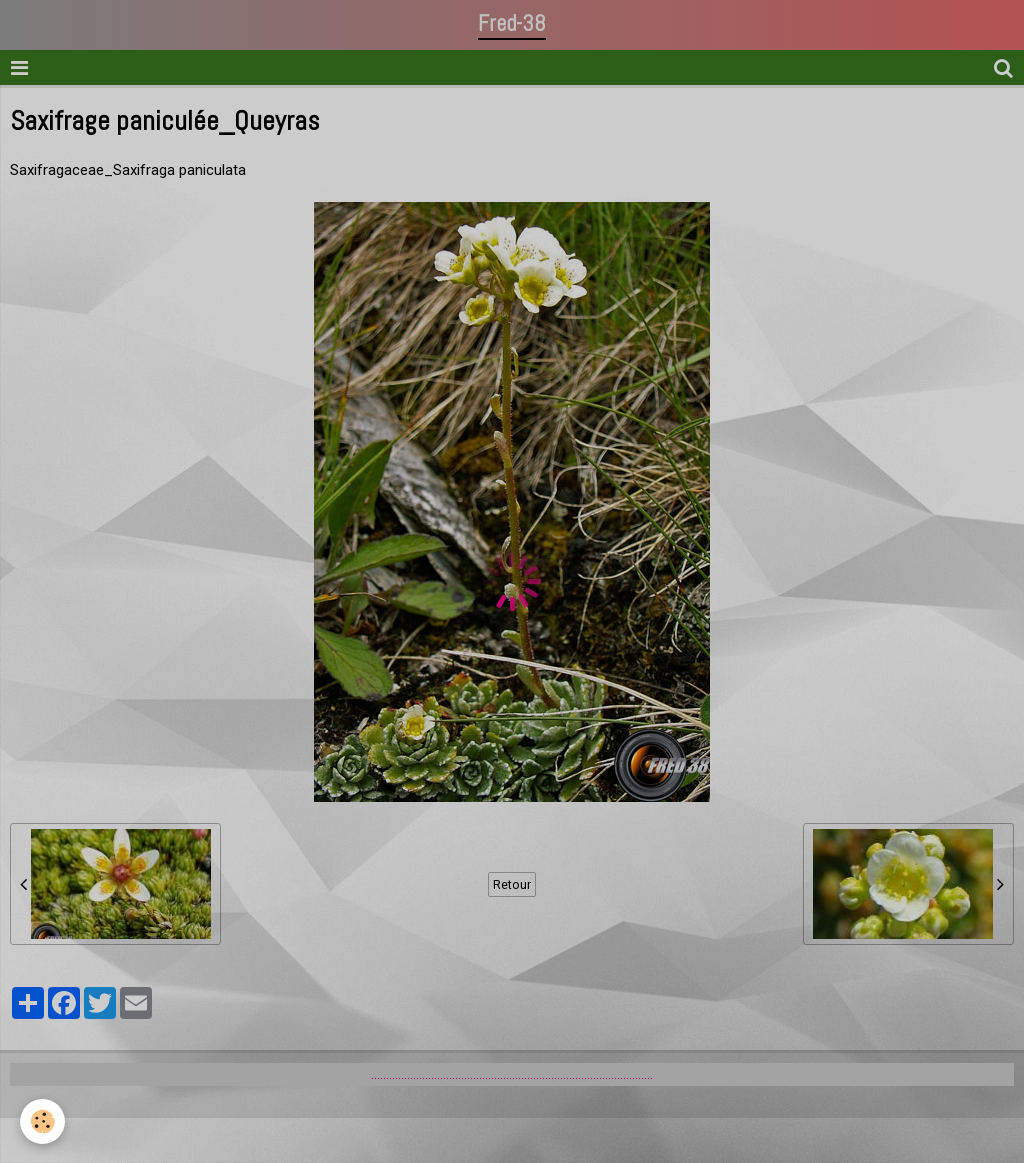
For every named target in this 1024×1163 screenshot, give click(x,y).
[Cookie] (42, 1121)
